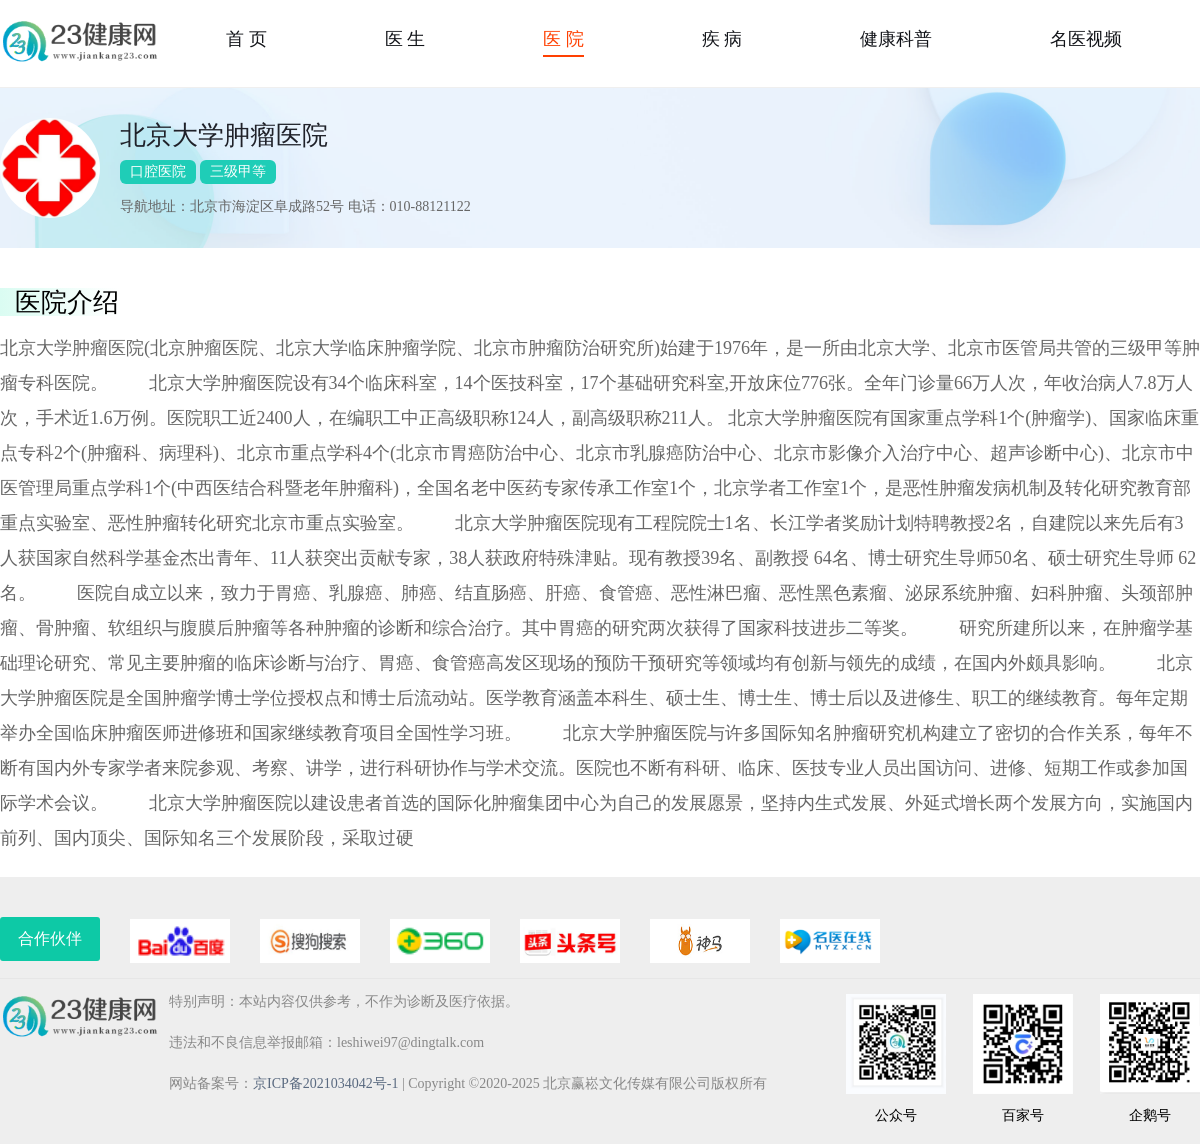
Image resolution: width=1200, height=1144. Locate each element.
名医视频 (1086, 39)
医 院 (563, 39)
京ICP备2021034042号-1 (325, 1083)
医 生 (405, 39)
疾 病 (722, 39)
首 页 (246, 39)
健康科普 (896, 39)
